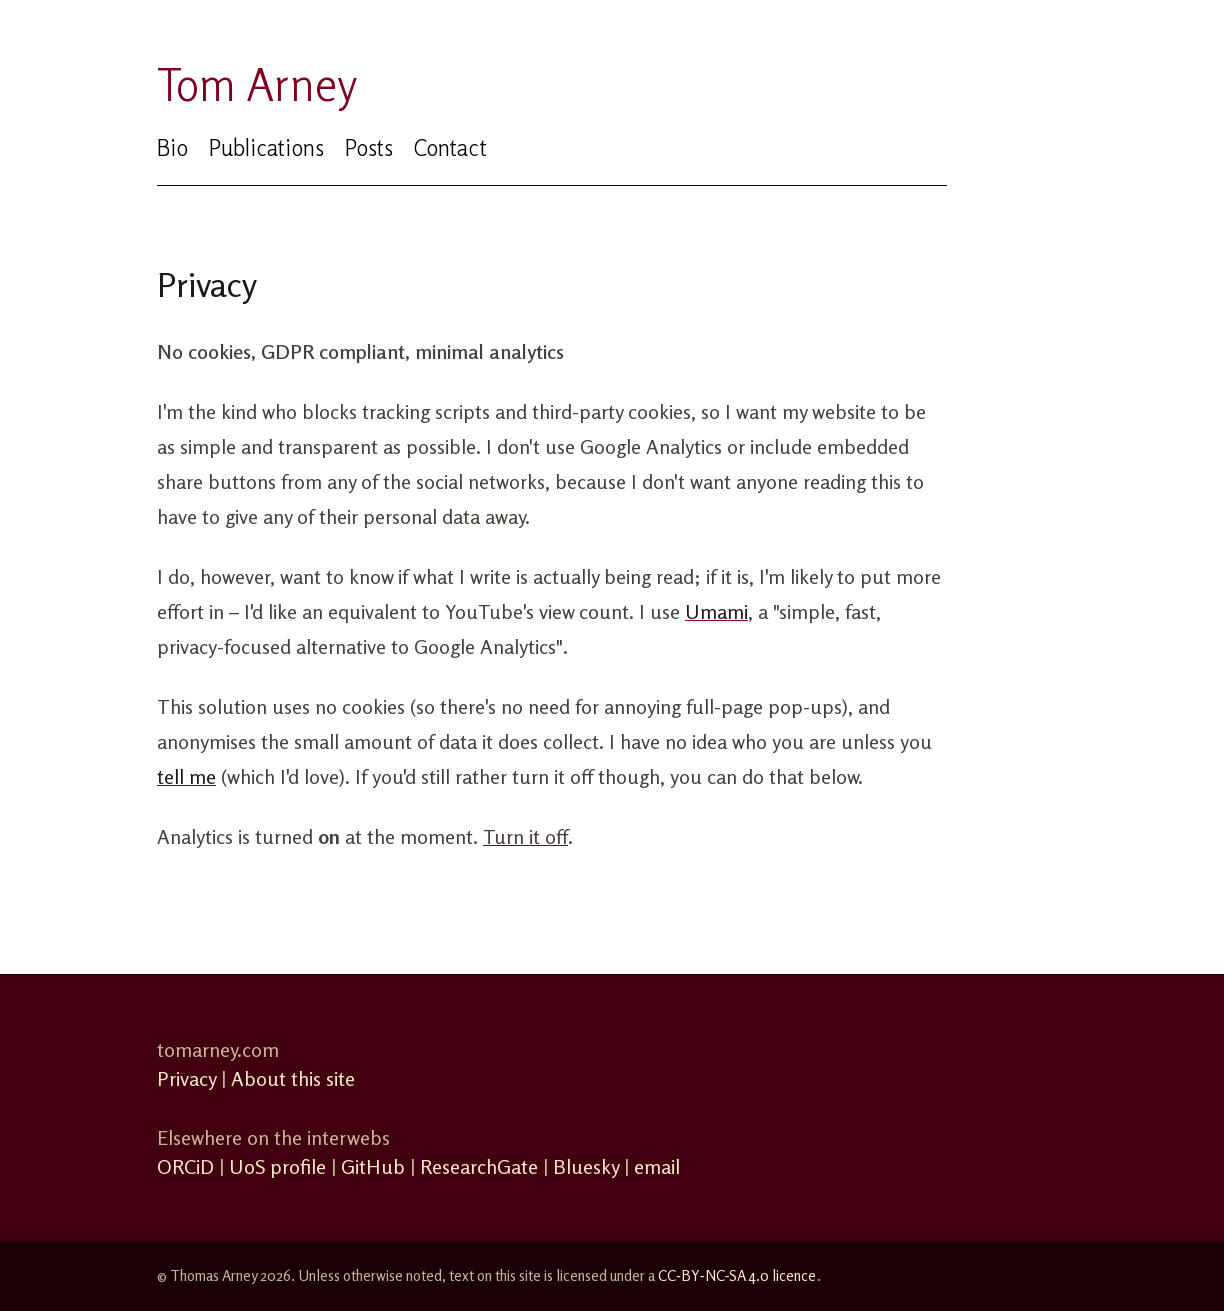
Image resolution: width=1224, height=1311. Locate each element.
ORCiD (185, 1166)
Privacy (186, 1078)
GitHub (373, 1166)
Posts (368, 147)
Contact (450, 147)
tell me (186, 776)
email (657, 1166)
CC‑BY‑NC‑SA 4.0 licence (737, 1275)
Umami (716, 611)
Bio (172, 147)
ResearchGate (479, 1166)
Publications (266, 147)
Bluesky (586, 1166)
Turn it (525, 836)
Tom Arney (257, 84)
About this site (293, 1078)
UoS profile (277, 1166)
